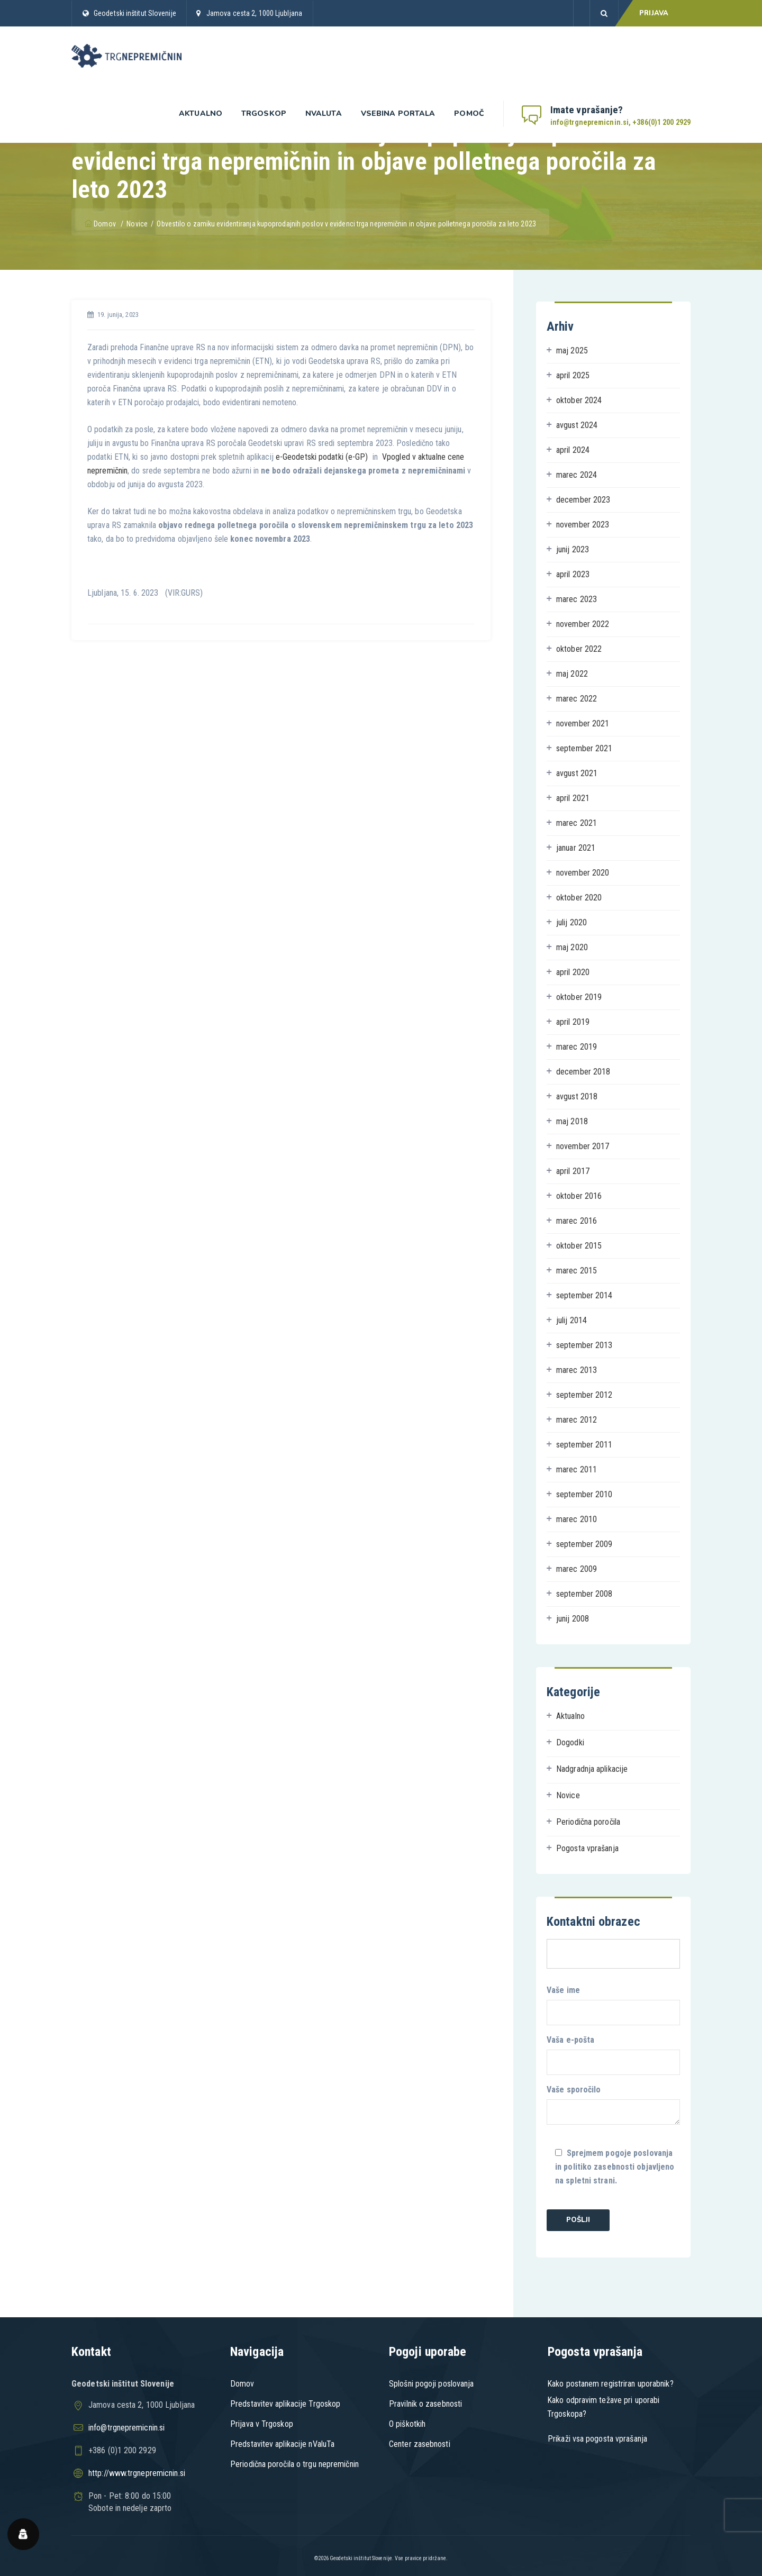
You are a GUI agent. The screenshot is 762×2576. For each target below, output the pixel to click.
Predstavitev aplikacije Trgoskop (285, 2404)
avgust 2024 (576, 425)
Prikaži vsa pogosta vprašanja (597, 2439)
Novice (568, 1795)
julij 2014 (571, 1320)
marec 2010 (576, 1519)
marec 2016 (576, 1221)
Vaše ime (613, 2005)
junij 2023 (572, 549)
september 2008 (584, 1594)
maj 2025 (572, 350)
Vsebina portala (398, 113)
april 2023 (572, 574)
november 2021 (582, 723)
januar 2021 (575, 848)
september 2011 (584, 1445)
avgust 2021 (576, 773)
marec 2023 (576, 599)
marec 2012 (576, 1420)
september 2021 (584, 748)
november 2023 (582, 525)
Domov (101, 224)
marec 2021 (576, 823)
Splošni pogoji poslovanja (431, 2384)
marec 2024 (576, 475)
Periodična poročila (588, 1822)
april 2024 (572, 450)
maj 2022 (572, 674)
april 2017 (572, 1171)
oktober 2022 (579, 649)
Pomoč (469, 113)
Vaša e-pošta (613, 2055)
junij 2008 (572, 1619)
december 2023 (583, 500)
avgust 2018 (576, 1096)
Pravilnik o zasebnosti (425, 2404)
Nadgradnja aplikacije (592, 1769)
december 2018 (583, 1072)
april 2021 (572, 798)
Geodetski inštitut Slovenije (135, 13)
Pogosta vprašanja (587, 1848)
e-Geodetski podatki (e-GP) (322, 457)
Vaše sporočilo (613, 2105)
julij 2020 (571, 922)
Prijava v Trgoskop (261, 2424)
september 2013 (584, 1345)
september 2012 (584, 1395)
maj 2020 (572, 947)
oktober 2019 (579, 997)
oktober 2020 (579, 898)
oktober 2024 (579, 400)
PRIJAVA (653, 13)
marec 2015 (576, 1271)
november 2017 (582, 1146)
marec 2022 (576, 699)
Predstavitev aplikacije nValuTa (282, 2444)
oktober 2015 (579, 1246)
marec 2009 (576, 1569)
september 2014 (584, 1295)
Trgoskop (263, 113)
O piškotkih (407, 2424)
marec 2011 (576, 1469)
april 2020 (572, 972)
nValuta (323, 113)
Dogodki (570, 1742)
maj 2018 (572, 1121)
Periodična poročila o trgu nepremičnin (294, 2464)
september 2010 (584, 1494)
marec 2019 (576, 1047)
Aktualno (200, 113)
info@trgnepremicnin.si (126, 2428)
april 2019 (572, 1022)
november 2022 (582, 624)
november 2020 (582, 873)
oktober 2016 (579, 1196)
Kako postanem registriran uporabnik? (610, 2384)
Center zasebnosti (419, 2444)
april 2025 (572, 375)
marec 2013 (576, 1370)
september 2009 (584, 1544)
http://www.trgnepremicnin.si (136, 2473)
